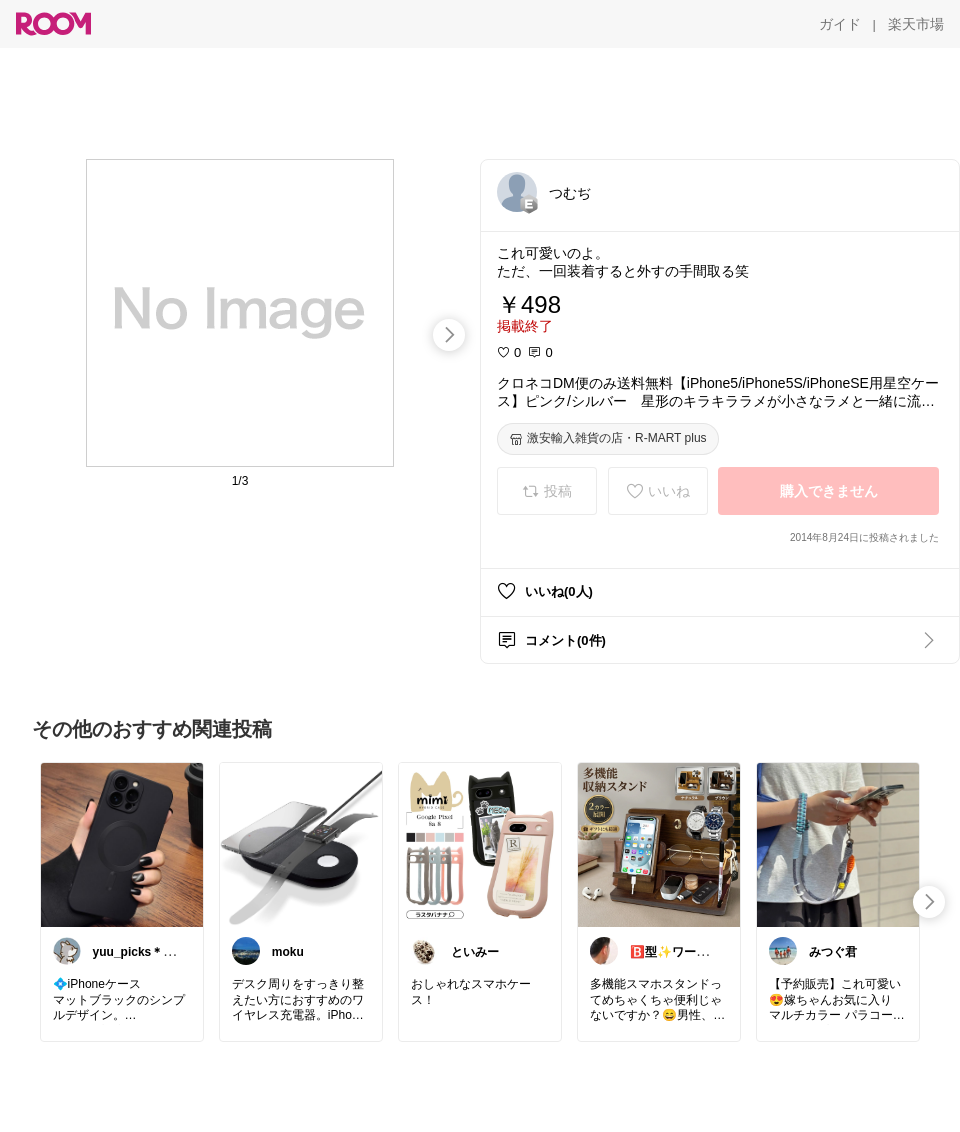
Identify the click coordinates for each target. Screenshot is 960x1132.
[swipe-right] (449, 335)
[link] (122, 844)
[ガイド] (840, 24)
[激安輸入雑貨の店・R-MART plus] (608, 439)
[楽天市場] (916, 24)
